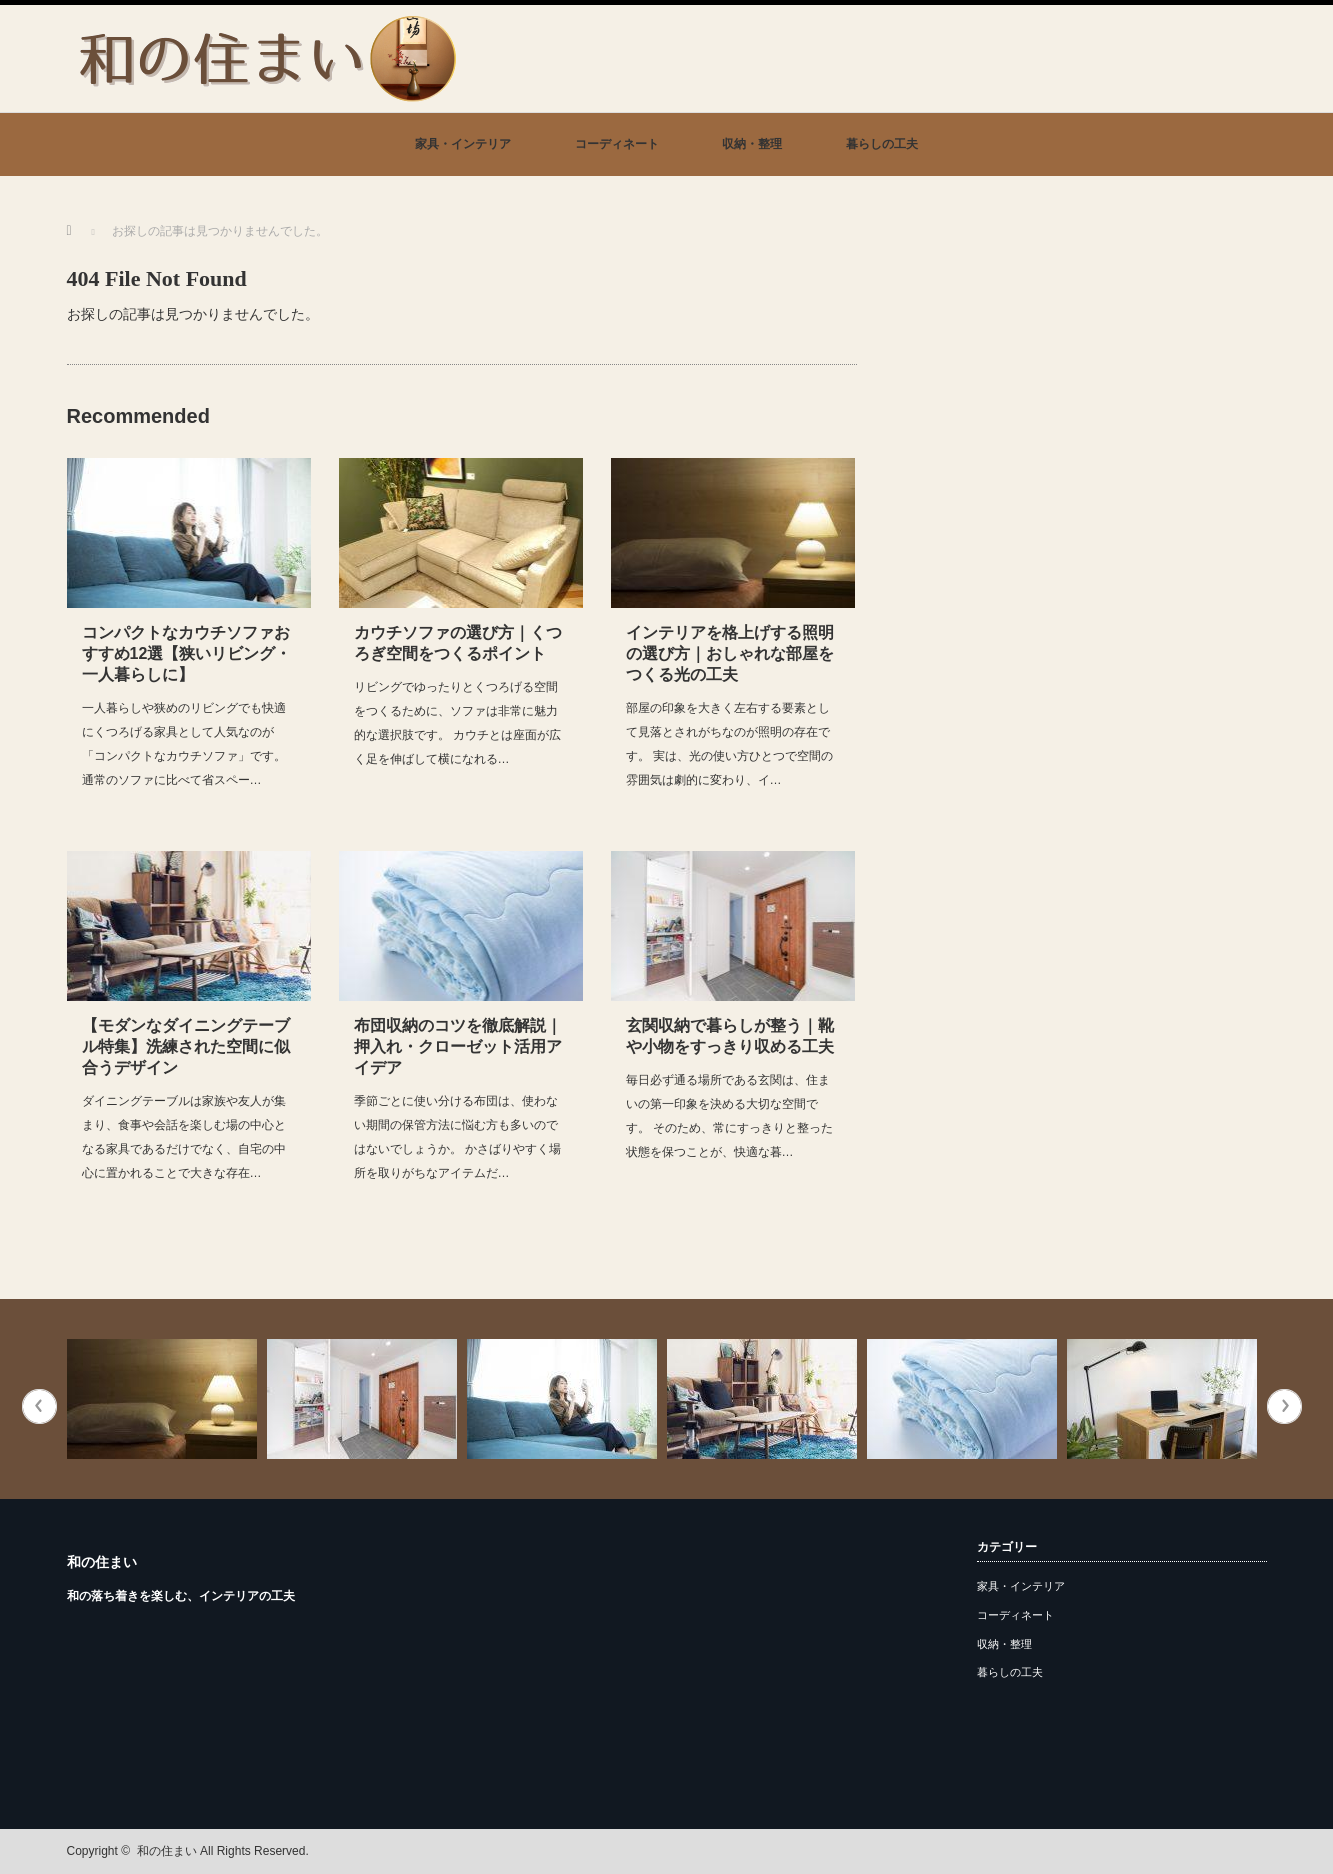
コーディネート (617, 144)
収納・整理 (752, 144)
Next (1284, 1406)
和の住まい (102, 1562)
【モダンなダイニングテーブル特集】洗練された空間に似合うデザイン (186, 1046)
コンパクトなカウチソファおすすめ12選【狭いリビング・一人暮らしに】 (187, 653)
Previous (39, 1406)
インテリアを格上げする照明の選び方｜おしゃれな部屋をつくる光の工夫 (730, 653)
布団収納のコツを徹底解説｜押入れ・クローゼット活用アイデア (458, 1046)
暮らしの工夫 (882, 144)
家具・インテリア (463, 144)
